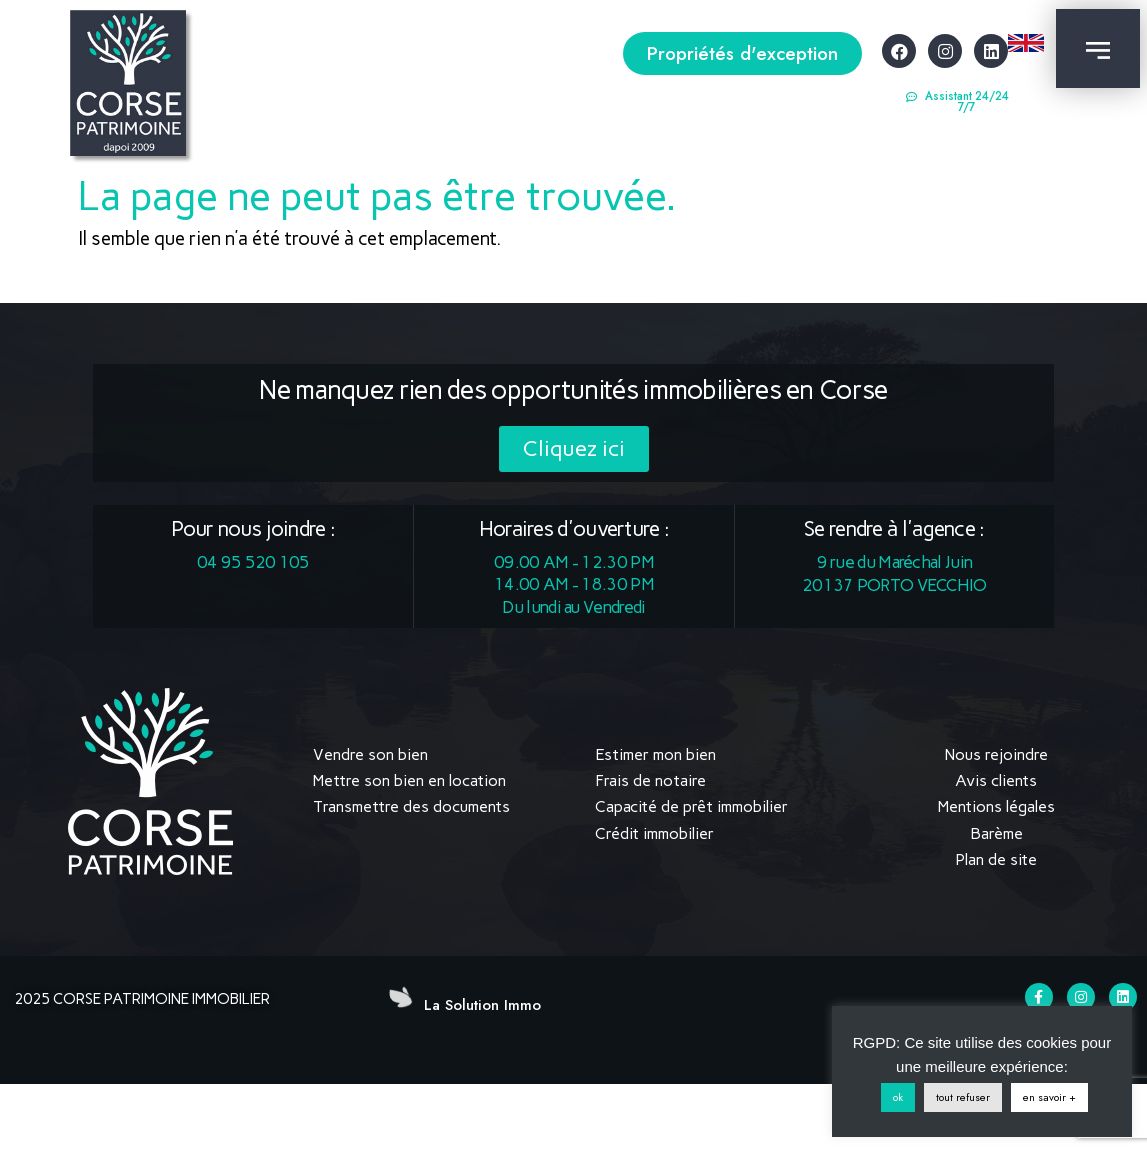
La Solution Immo (482, 1005)
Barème (996, 833)
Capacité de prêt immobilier (691, 806)
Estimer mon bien (655, 754)
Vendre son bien (370, 754)
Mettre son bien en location (409, 780)
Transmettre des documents (411, 806)
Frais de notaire (650, 780)
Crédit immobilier (654, 833)
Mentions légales (996, 806)
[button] (742, 53)
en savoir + (1049, 1097)
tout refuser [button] (963, 1097)
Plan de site (996, 859)
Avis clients (996, 780)
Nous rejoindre (996, 754)
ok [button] (898, 1097)
